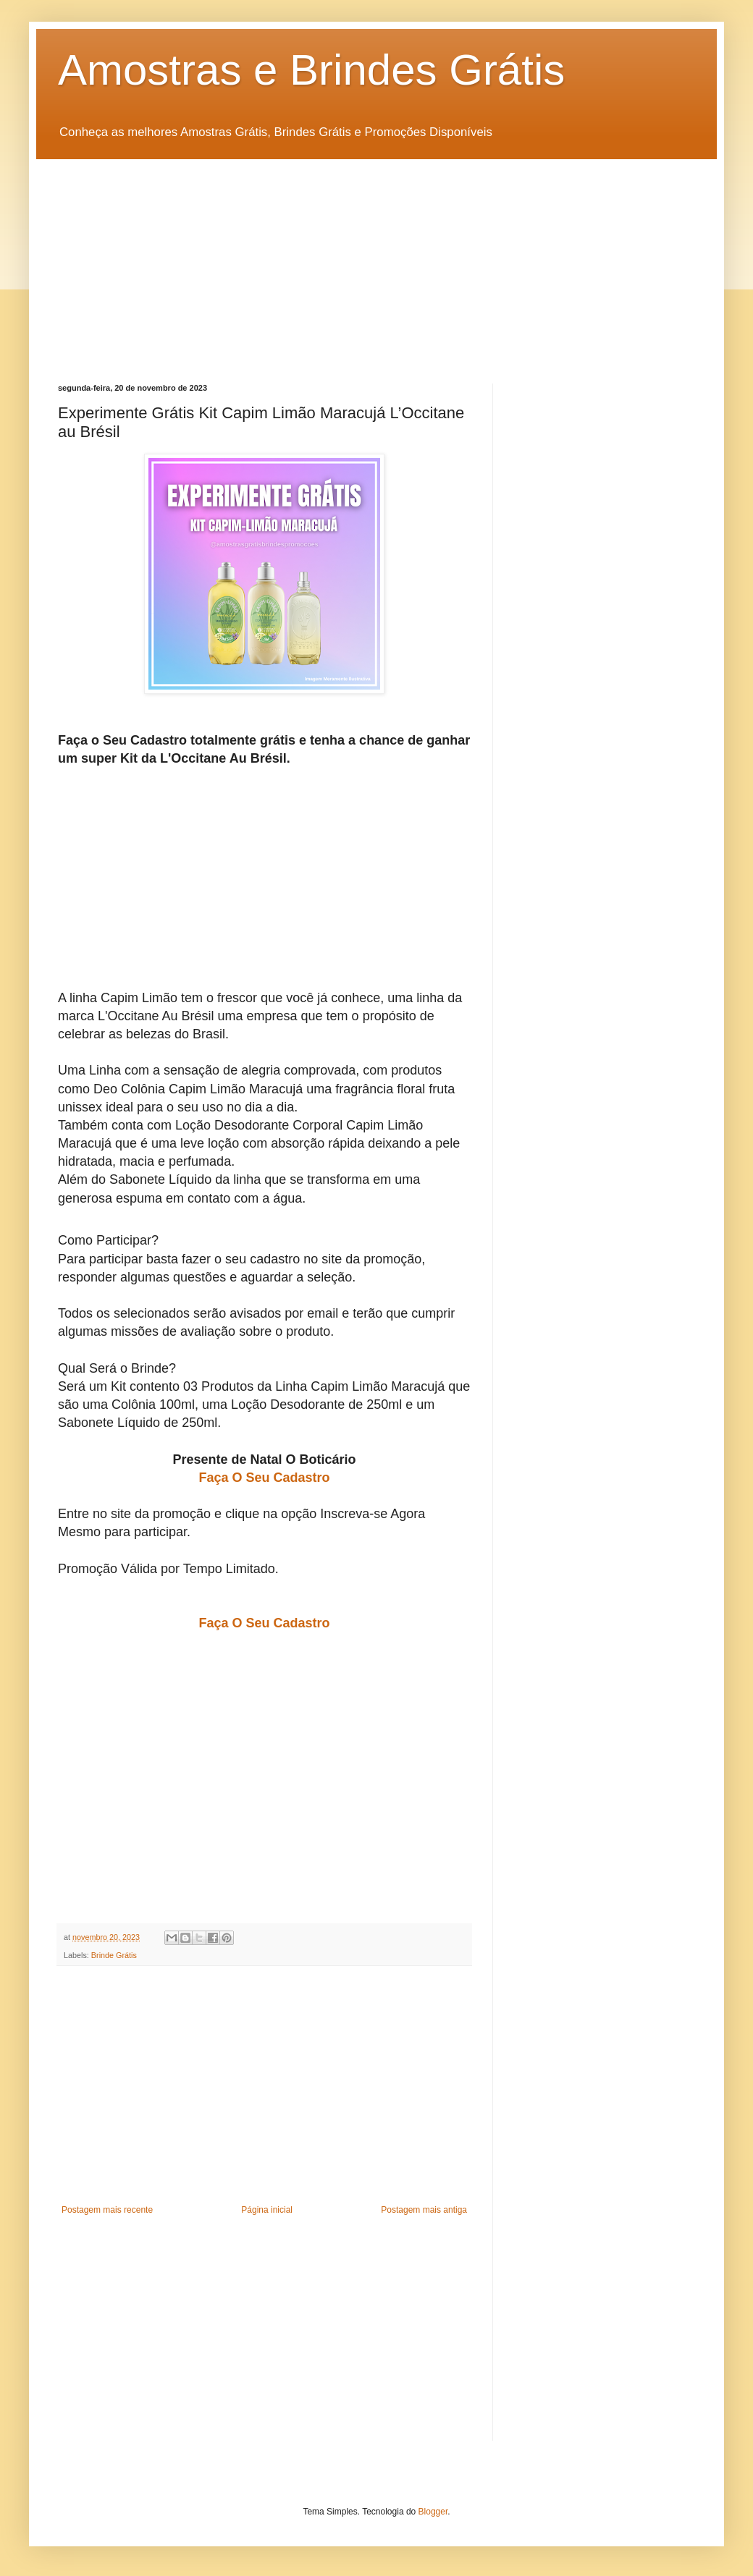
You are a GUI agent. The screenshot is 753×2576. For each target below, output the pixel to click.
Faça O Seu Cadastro (263, 1477)
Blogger (433, 2512)
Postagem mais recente (107, 2210)
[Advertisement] (376, 260)
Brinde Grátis (114, 1955)
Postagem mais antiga (424, 2210)
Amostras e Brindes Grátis (311, 70)
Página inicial (267, 2210)
